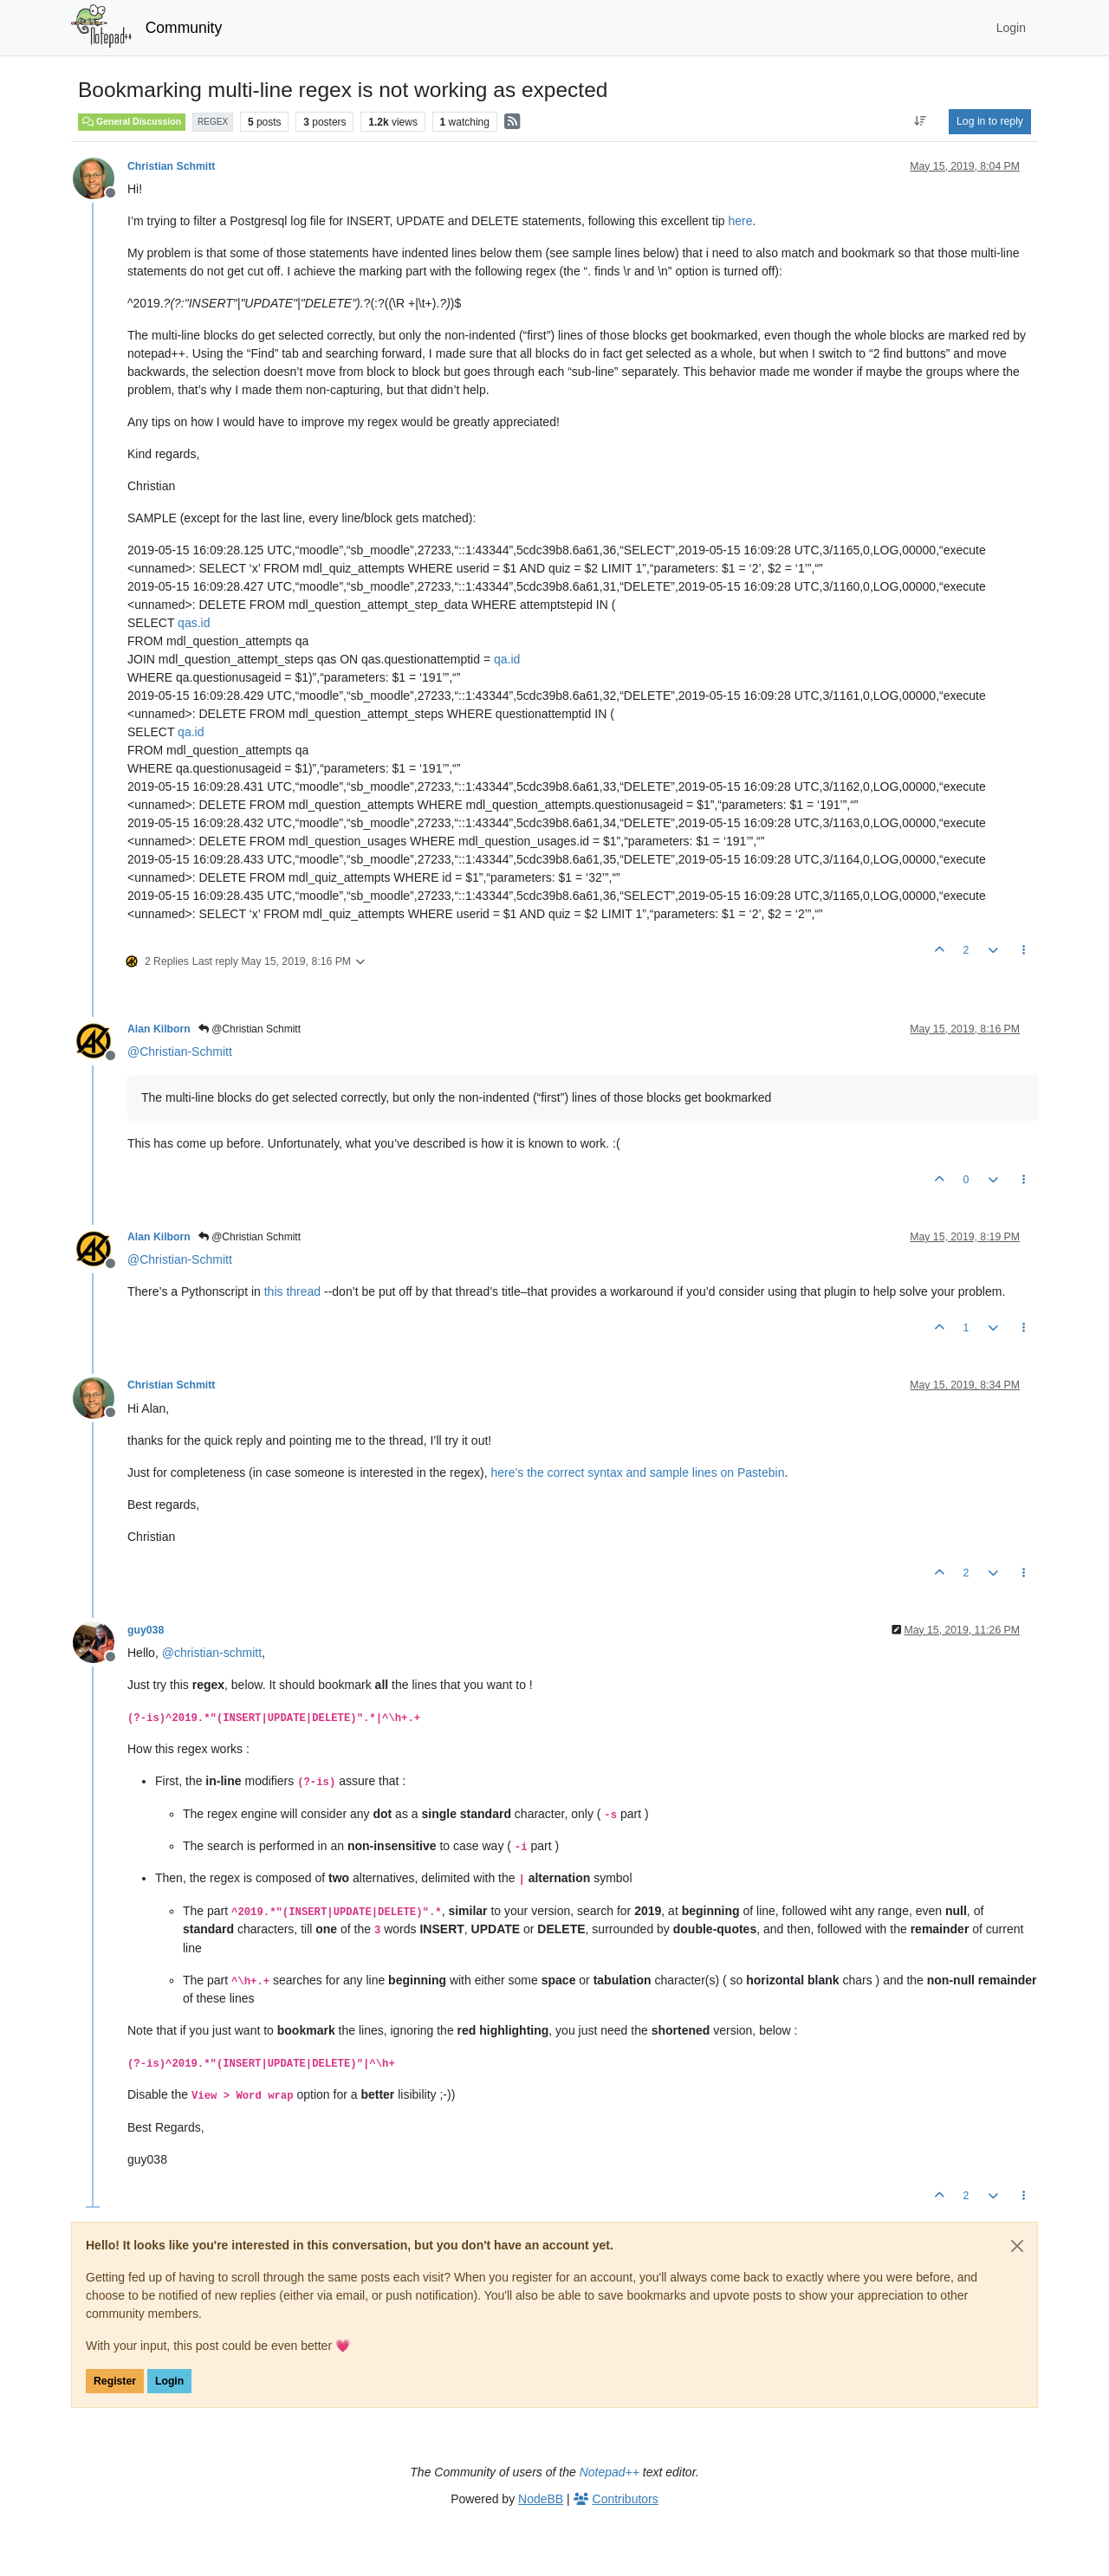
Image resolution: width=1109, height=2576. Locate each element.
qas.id (194, 623)
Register (115, 2381)
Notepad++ (609, 2472)
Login (169, 2381)
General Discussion (131, 121)
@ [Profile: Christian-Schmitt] (179, 1051)
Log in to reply (990, 121)
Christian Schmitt (171, 166)
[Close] (1017, 2246)
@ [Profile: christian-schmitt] (212, 1653)
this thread (292, 1291)
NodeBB (540, 2499)
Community (184, 27)
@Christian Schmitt (249, 1029)
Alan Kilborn (159, 1029)
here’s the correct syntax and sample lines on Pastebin (637, 1472)
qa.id (507, 659)
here (741, 221)
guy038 (145, 1630)
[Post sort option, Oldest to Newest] (920, 121)
